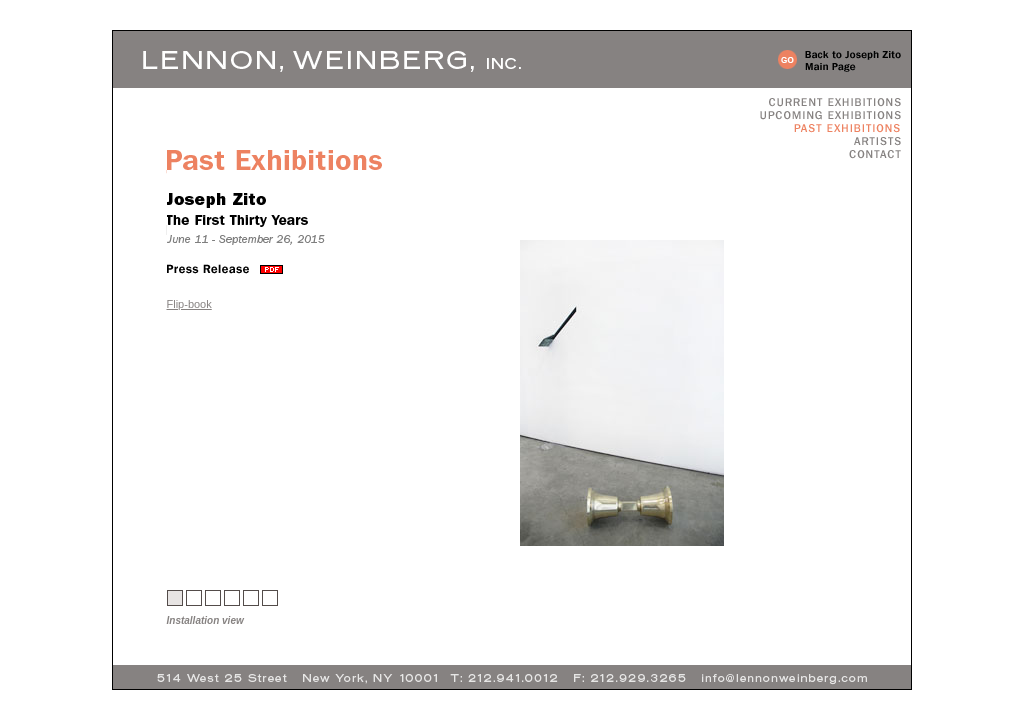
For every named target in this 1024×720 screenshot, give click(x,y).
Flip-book (189, 304)
